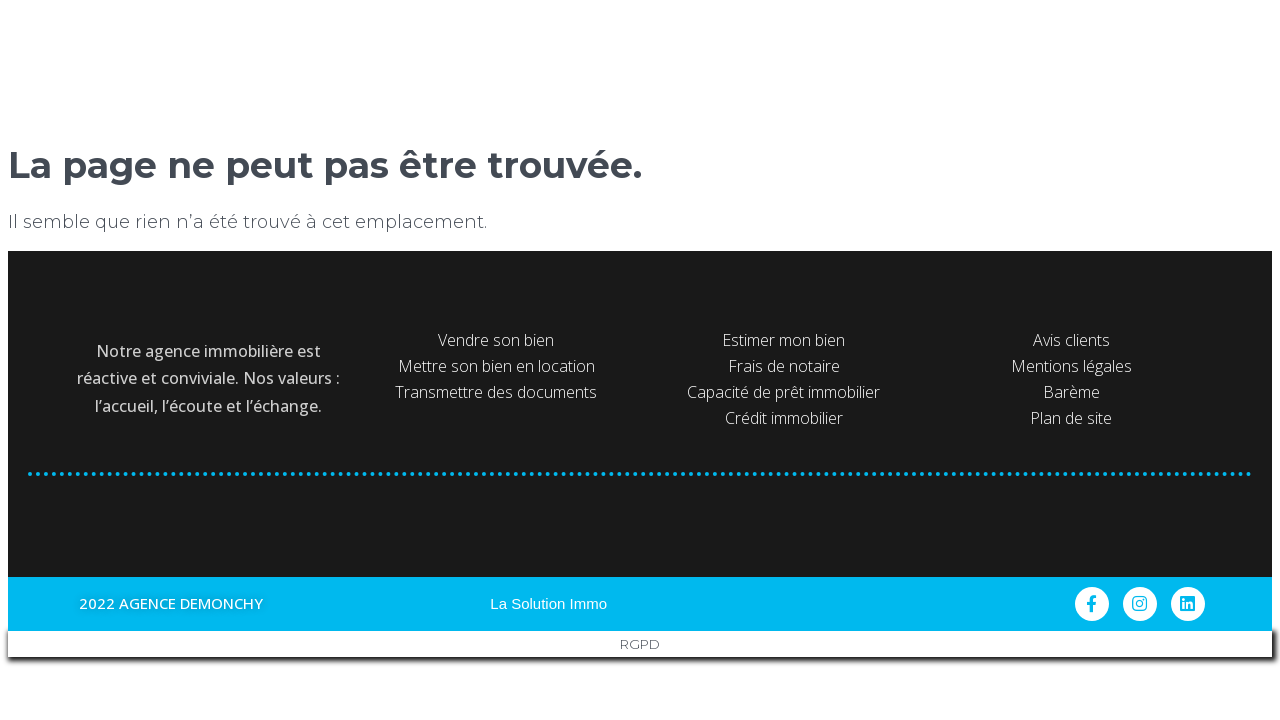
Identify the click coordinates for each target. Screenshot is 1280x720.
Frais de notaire (784, 366)
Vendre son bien (496, 340)
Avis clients (1071, 340)
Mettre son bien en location (496, 366)
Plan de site (1071, 418)
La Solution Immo (548, 603)
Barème (1071, 392)
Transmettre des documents (496, 392)
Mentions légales (1071, 366)
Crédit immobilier (784, 418)
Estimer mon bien (783, 340)
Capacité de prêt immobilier (783, 392)
